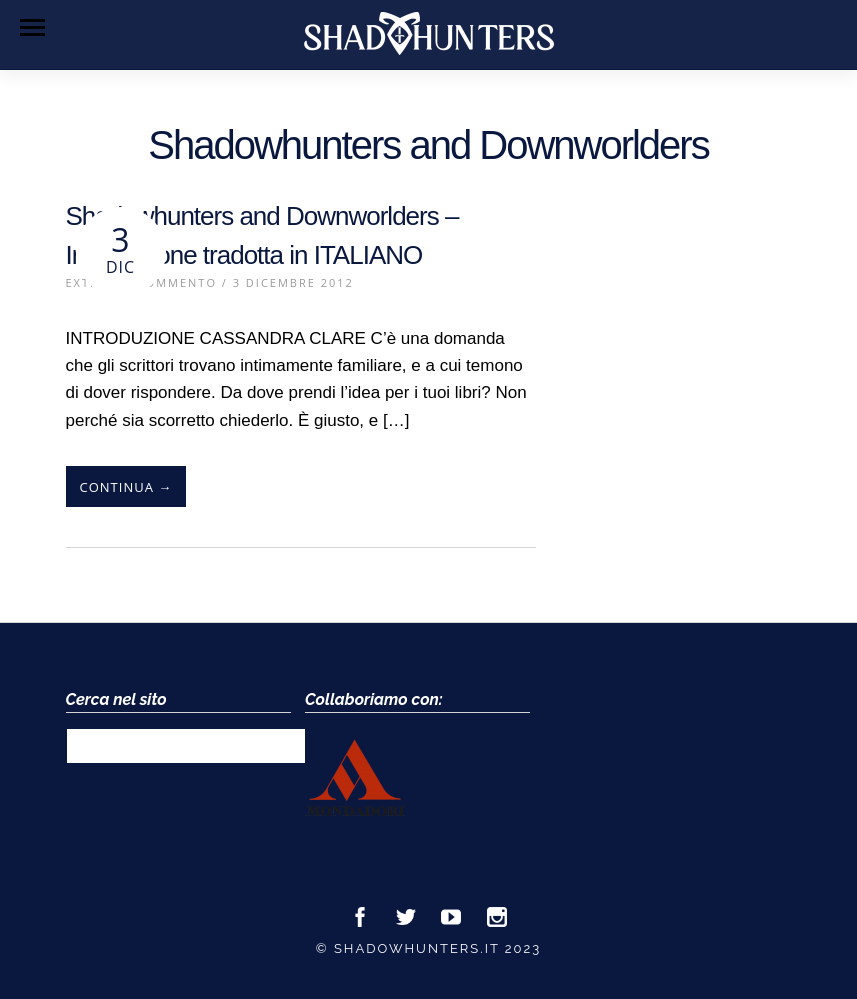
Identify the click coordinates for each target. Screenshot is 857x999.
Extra (87, 282)
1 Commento (170, 282)
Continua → (126, 487)
